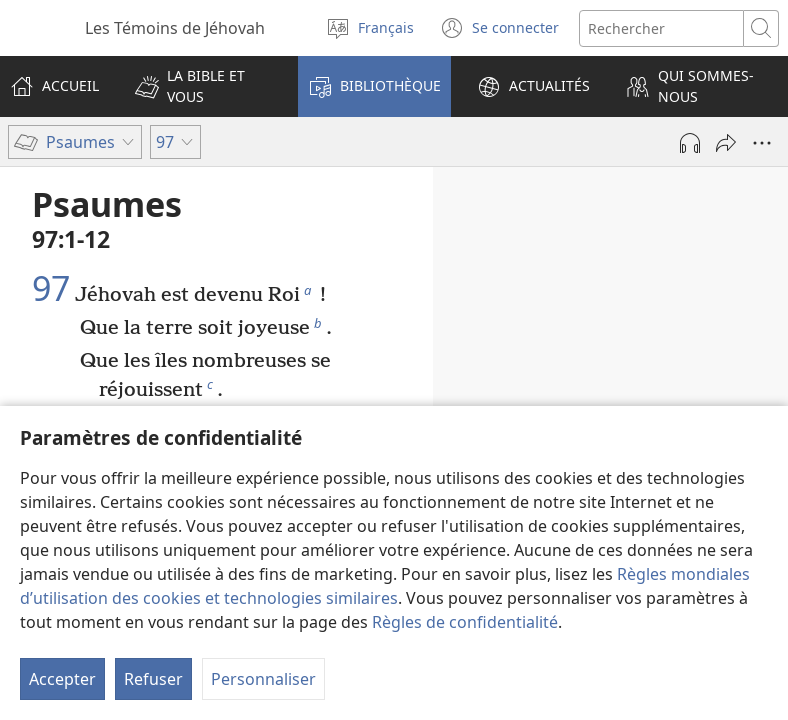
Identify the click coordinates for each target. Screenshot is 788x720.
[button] (203, 86)
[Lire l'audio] (690, 143)
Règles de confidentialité (465, 622)
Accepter (62, 679)
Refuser (153, 679)
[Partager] (726, 143)
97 (51, 289)
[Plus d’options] (762, 143)
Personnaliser (263, 679)
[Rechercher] (661, 28)
